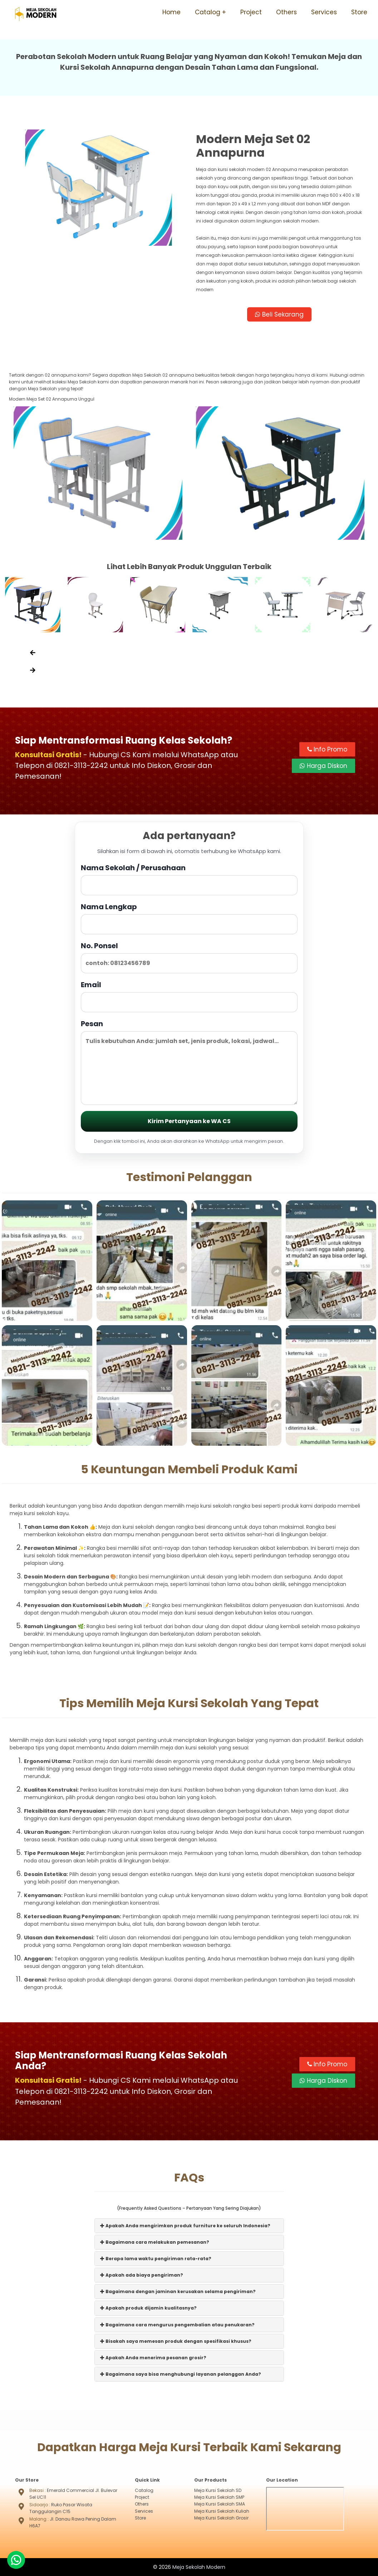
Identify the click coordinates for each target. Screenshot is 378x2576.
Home (171, 12)
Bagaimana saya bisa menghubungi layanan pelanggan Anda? (180, 2374)
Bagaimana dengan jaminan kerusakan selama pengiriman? (178, 2291)
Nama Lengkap (189, 918)
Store (359, 12)
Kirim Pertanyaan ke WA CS (189, 1121)
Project (251, 12)
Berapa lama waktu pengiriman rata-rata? (155, 2258)
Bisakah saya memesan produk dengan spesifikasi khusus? (175, 2341)
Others (286, 12)
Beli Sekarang (279, 314)
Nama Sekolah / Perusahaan (189, 879)
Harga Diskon (323, 766)
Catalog (207, 12)
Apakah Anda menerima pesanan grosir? (153, 2357)
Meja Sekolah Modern (198, 2566)
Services (324, 12)
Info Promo (327, 749)
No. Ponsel (189, 957)
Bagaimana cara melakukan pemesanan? (154, 2242)
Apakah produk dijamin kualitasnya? (148, 2308)
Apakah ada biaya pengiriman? (141, 2275)
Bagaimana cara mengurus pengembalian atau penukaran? (177, 2324)
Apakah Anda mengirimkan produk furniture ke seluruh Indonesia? (185, 2225)
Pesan (189, 1062)
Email (189, 996)
